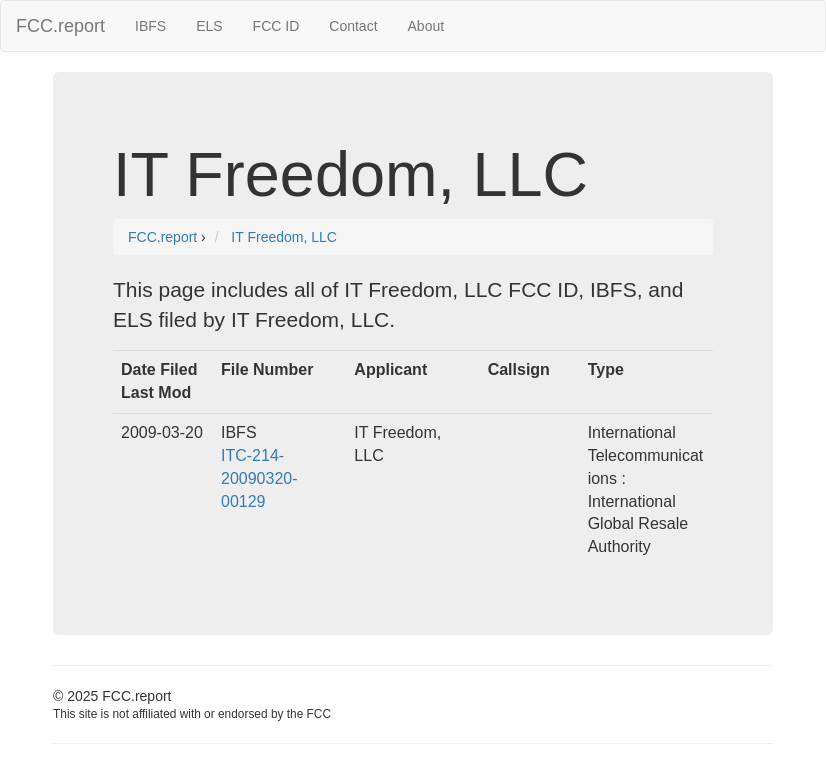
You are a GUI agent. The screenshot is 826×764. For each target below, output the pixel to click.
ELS (209, 26)
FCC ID (276, 26)
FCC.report (60, 26)
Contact (353, 26)
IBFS (150, 26)
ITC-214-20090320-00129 (259, 478)
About (426, 26)
